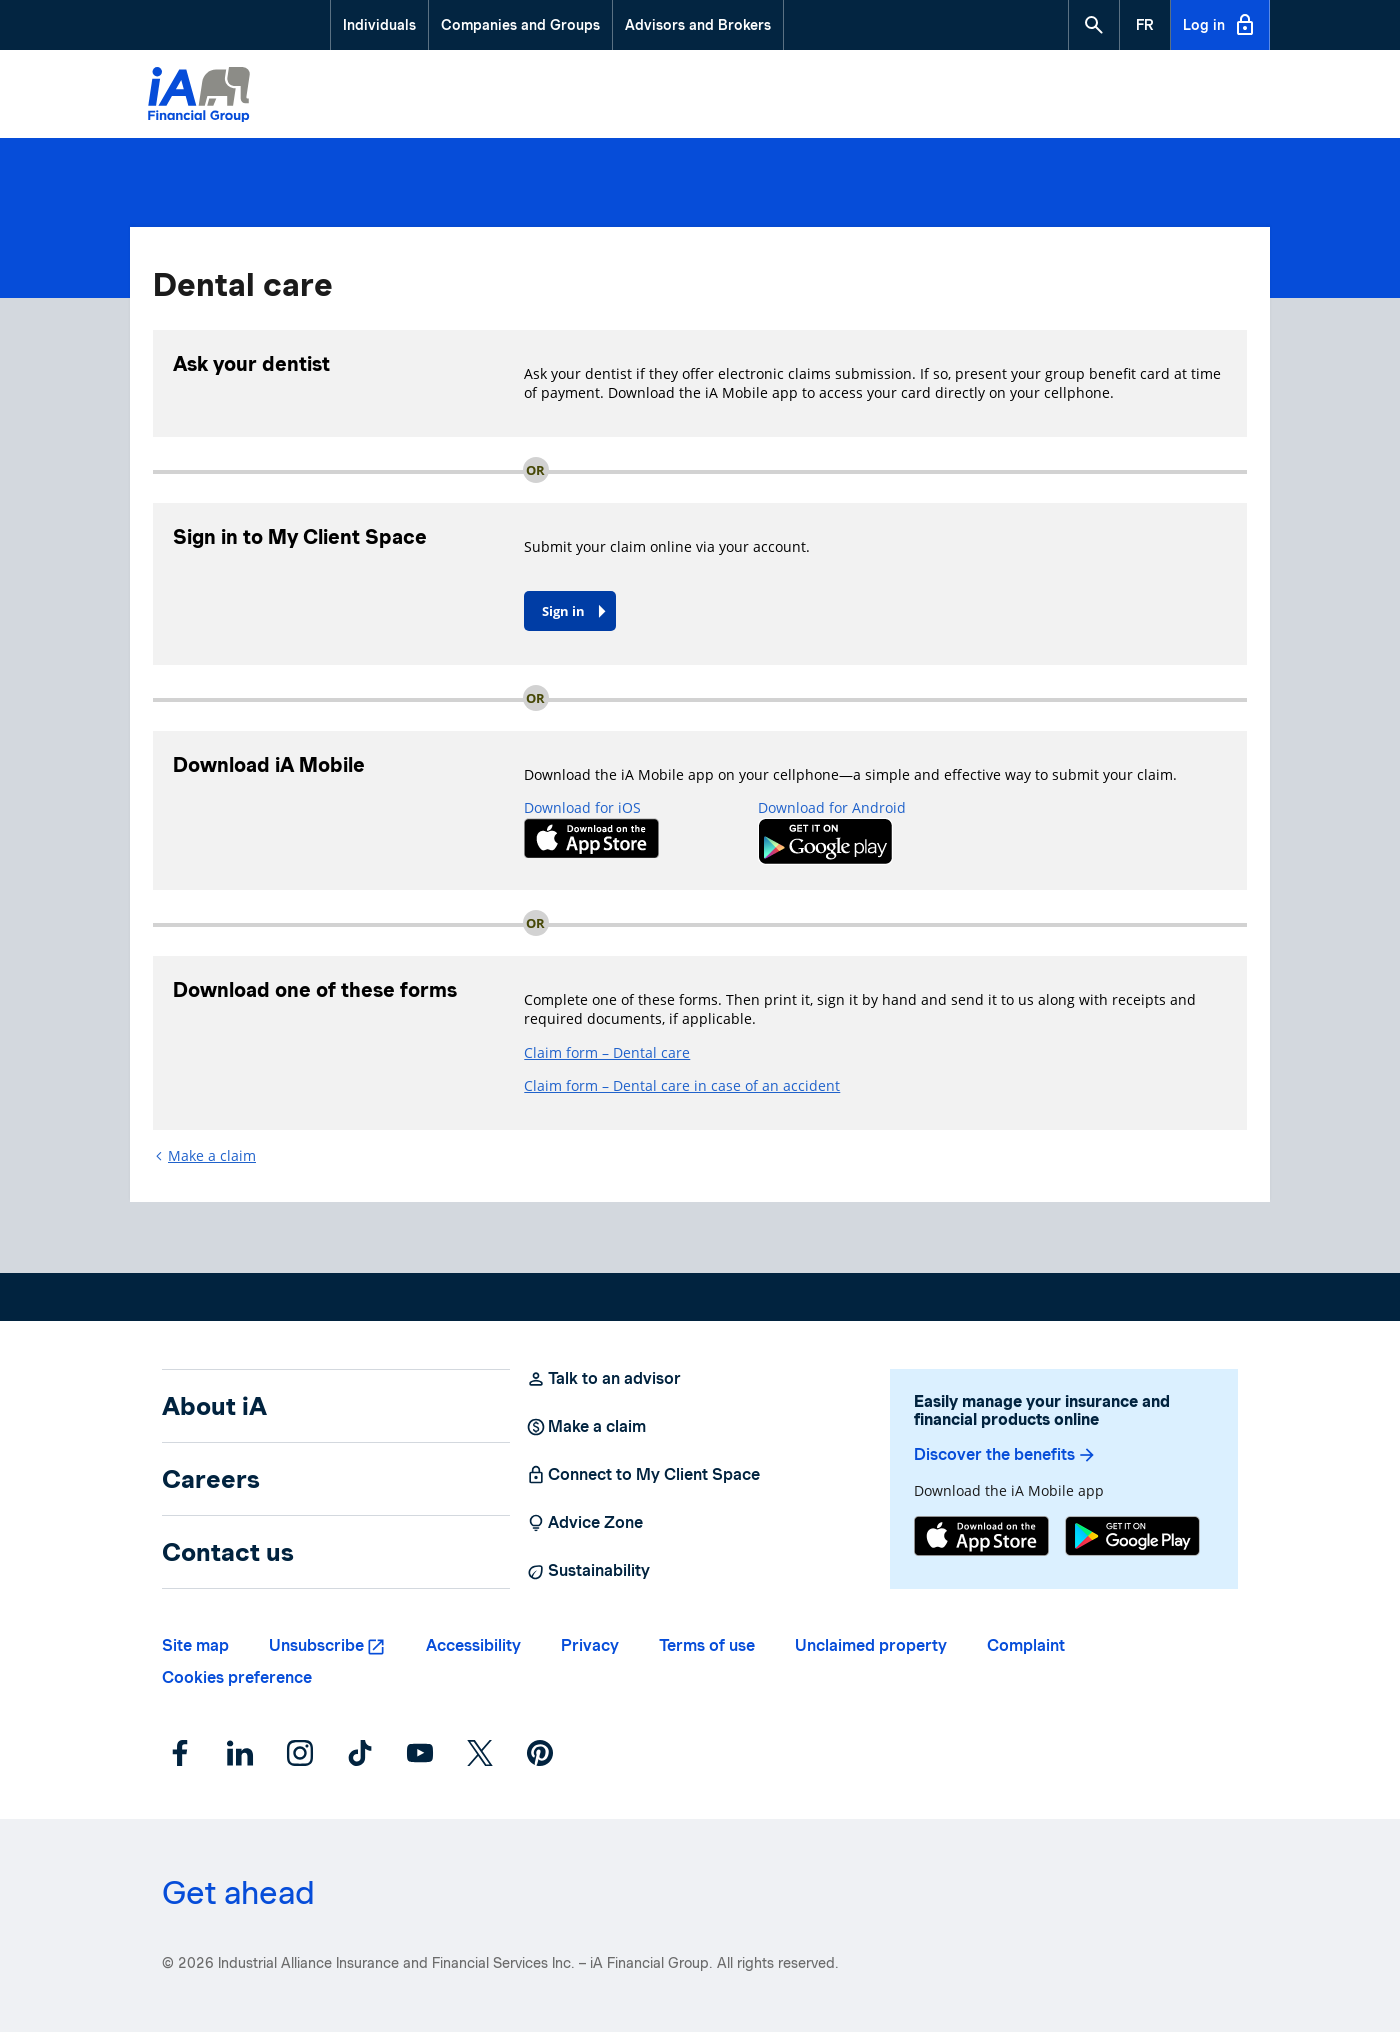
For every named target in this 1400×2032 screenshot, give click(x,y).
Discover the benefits (1005, 1455)
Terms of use (707, 1645)
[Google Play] (1132, 1538)
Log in (1220, 25)
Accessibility (473, 1645)
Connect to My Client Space (643, 1475)
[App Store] (981, 1538)
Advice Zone (584, 1523)
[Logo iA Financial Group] (199, 97)
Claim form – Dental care (607, 1052)
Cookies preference (237, 1677)
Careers (211, 1479)
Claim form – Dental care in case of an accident (682, 1085)
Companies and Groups (520, 25)
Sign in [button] (563, 611)
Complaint (1026, 1645)
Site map (195, 1645)
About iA (214, 1406)
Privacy (590, 1645)
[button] (1094, 25)
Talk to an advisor (603, 1379)
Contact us (228, 1552)
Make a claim (212, 1155)
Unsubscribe (316, 1645)
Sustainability (588, 1571)
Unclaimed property (871, 1645)
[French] (1145, 25)
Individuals (379, 25)
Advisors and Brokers (698, 25)
